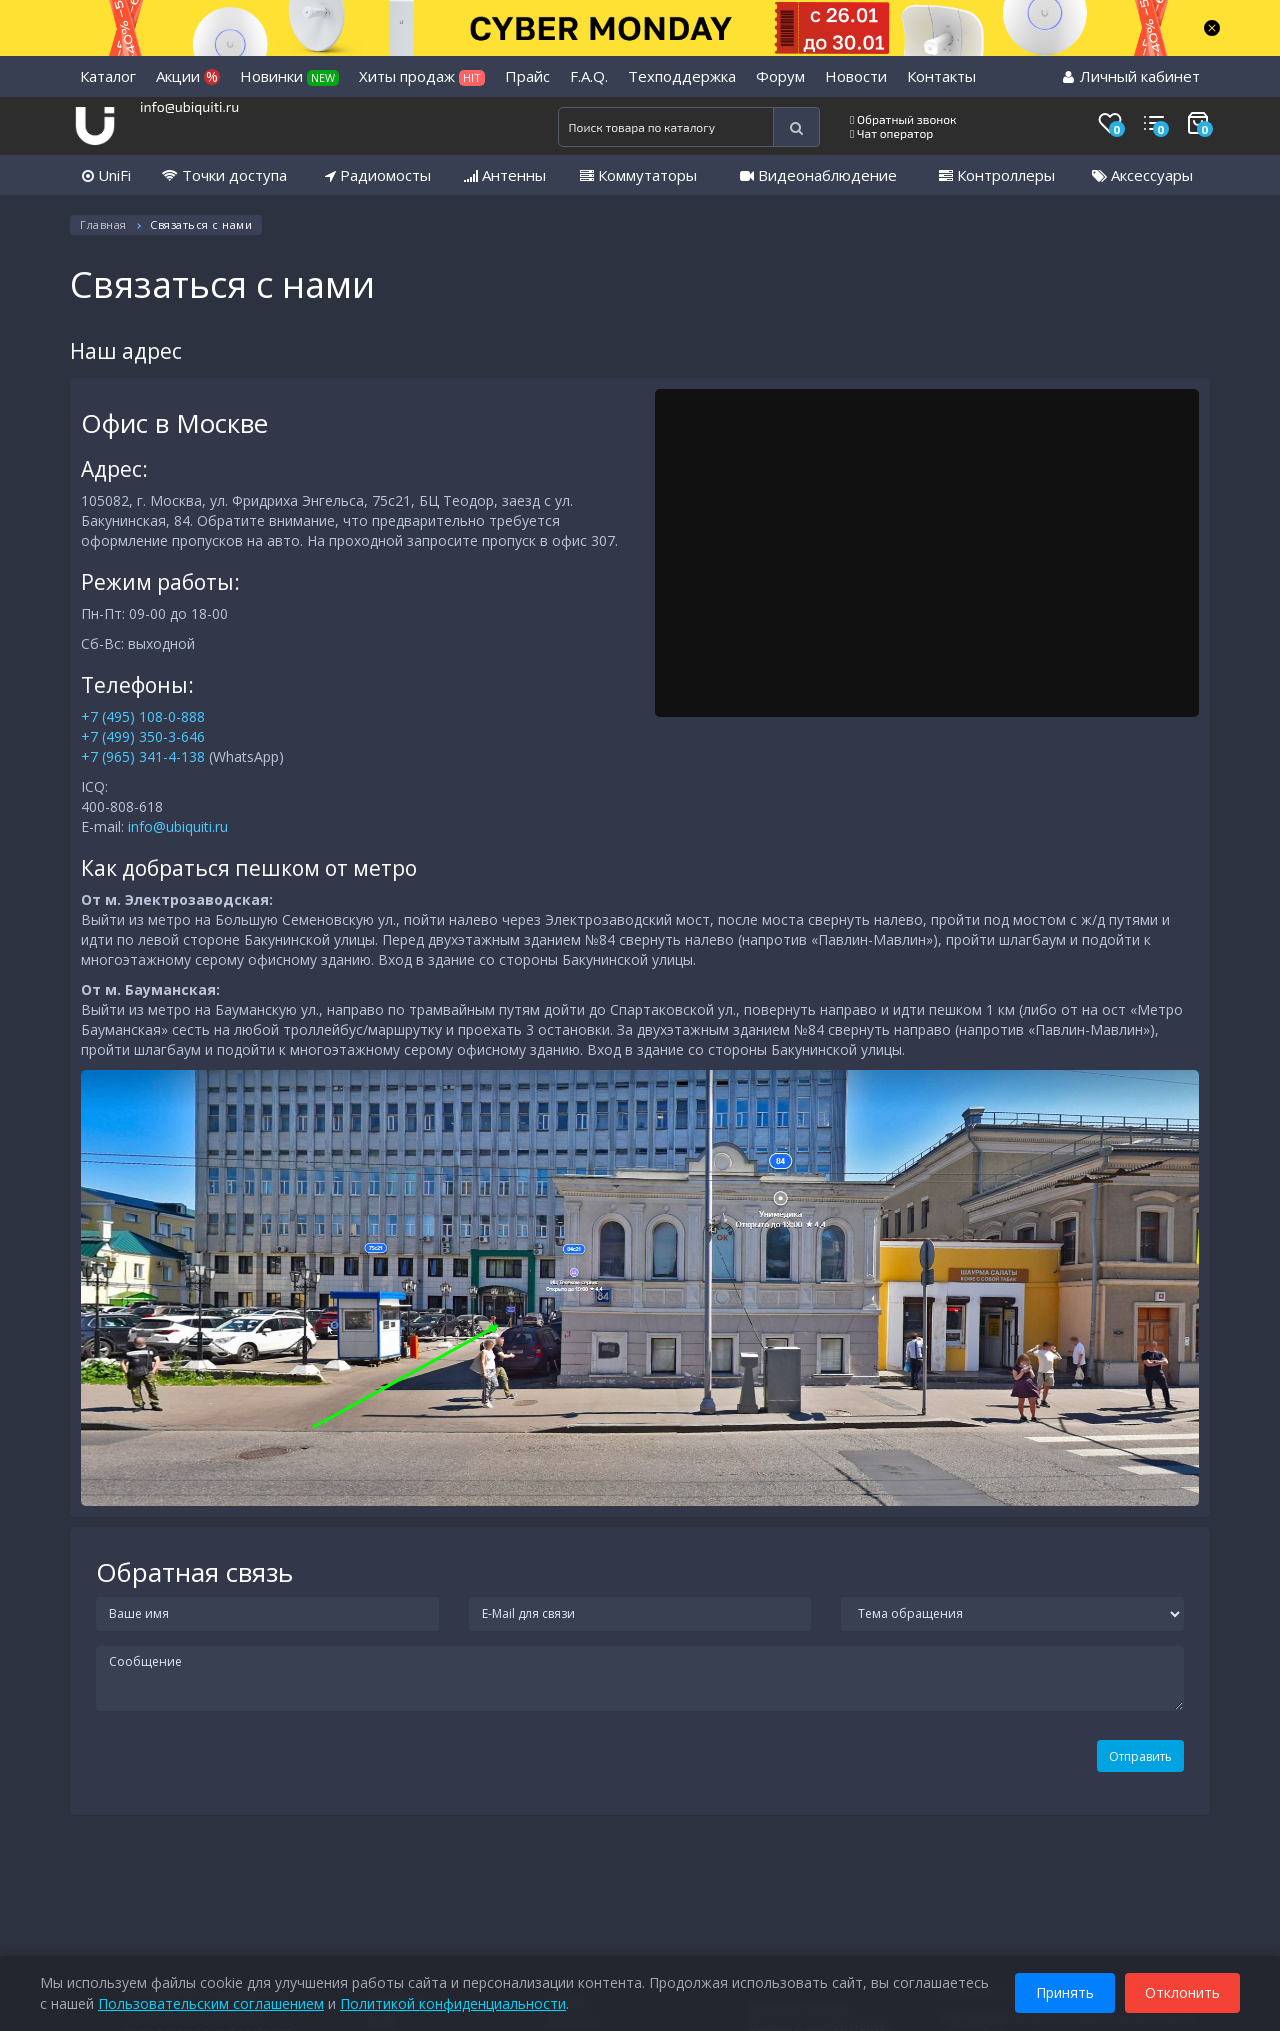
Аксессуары (1142, 175)
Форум (780, 76)
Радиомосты (378, 175)
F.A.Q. (589, 76)
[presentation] (217, 1765)
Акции (188, 76)
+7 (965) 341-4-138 (143, 756)
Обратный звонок (903, 119)
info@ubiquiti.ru (189, 106)
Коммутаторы (638, 175)
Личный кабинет (1131, 76)
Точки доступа (224, 175)
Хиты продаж (422, 76)
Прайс (527, 76)
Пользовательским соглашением (211, 2000)
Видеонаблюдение (818, 175)
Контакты (941, 76)
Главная (103, 224)
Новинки (289, 76)
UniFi (106, 175)
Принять (1065, 1989)
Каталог (108, 76)
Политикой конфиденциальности (453, 2000)
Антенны (505, 175)
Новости (856, 76)
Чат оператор (891, 133)
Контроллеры (997, 175)
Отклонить (1182, 1989)
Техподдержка (682, 76)
